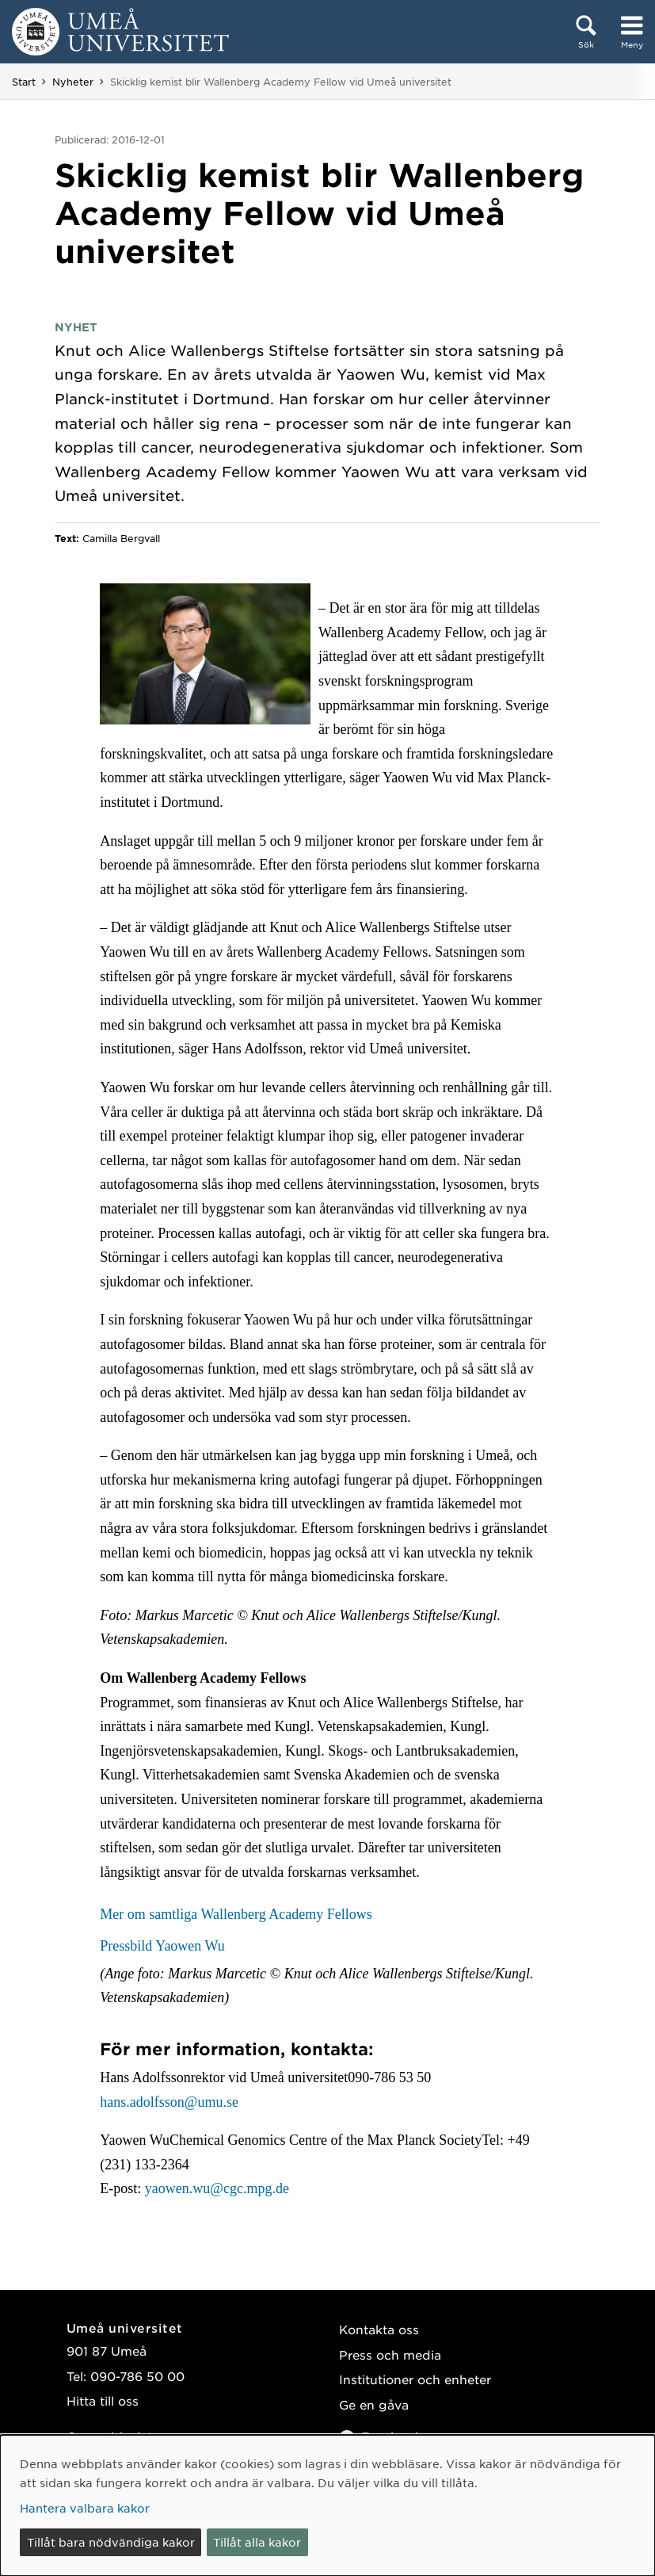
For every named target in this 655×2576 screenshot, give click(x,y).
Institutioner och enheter (415, 2379)
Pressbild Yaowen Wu (162, 1946)
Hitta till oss (103, 2400)
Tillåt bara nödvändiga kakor (111, 2542)
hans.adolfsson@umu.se (169, 2102)
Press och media (390, 2354)
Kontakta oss (379, 2329)
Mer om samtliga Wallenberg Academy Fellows (235, 1914)
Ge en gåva (374, 2404)
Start (24, 81)
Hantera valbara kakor (85, 2508)
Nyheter (72, 81)
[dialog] (327, 2505)
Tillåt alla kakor (257, 2542)
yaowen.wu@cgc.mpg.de (217, 2188)
